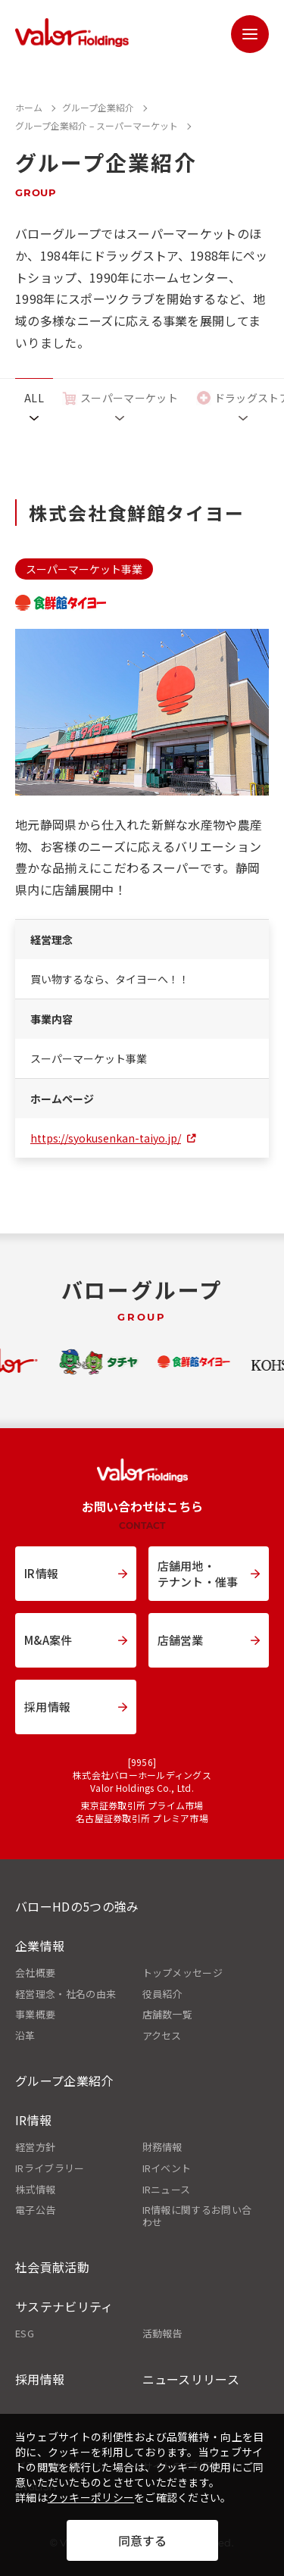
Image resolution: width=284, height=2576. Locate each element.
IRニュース (166, 2190)
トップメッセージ (182, 1973)
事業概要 (35, 2015)
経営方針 (35, 2147)
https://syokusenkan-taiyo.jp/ (105, 1138)
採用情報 (39, 2379)
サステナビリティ (64, 2306)
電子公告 (35, 2210)
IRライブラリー (50, 2168)
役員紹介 (162, 1994)
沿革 (25, 2036)
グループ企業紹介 (64, 2080)
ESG (24, 2333)
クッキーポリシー (91, 2497)
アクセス (162, 2036)
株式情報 (35, 2190)
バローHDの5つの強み (77, 1906)
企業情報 (39, 1946)
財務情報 (162, 2147)
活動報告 (162, 2333)
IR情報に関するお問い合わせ (197, 2215)
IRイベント (167, 2168)
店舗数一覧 (167, 2015)
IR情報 (33, 2120)
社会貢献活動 (52, 2267)
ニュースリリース (191, 2379)
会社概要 (35, 1973)
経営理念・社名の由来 (65, 1994)
